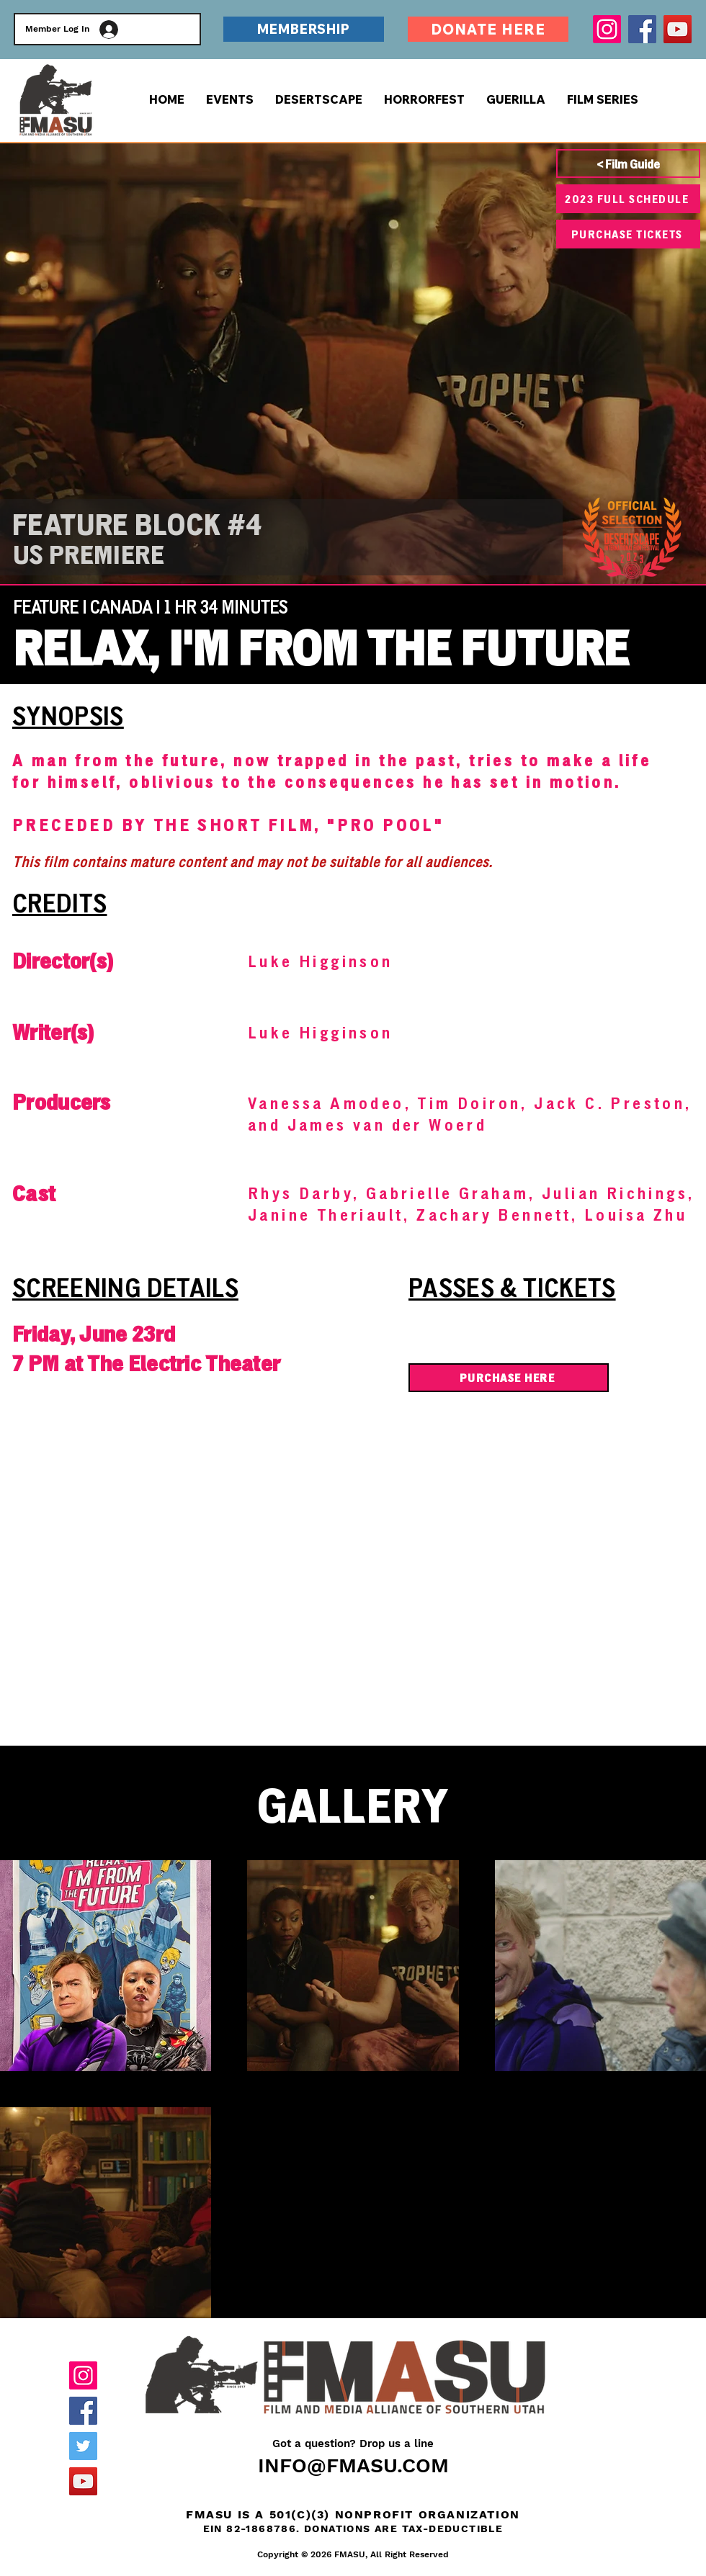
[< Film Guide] (628, 163)
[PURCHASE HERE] (508, 1377)
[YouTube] (677, 29)
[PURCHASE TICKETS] (628, 234)
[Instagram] (607, 29)
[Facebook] (642, 29)
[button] (602, 99)
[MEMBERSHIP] (303, 29)
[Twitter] (83, 2446)
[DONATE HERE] (488, 29)
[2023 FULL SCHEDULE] (628, 198)
